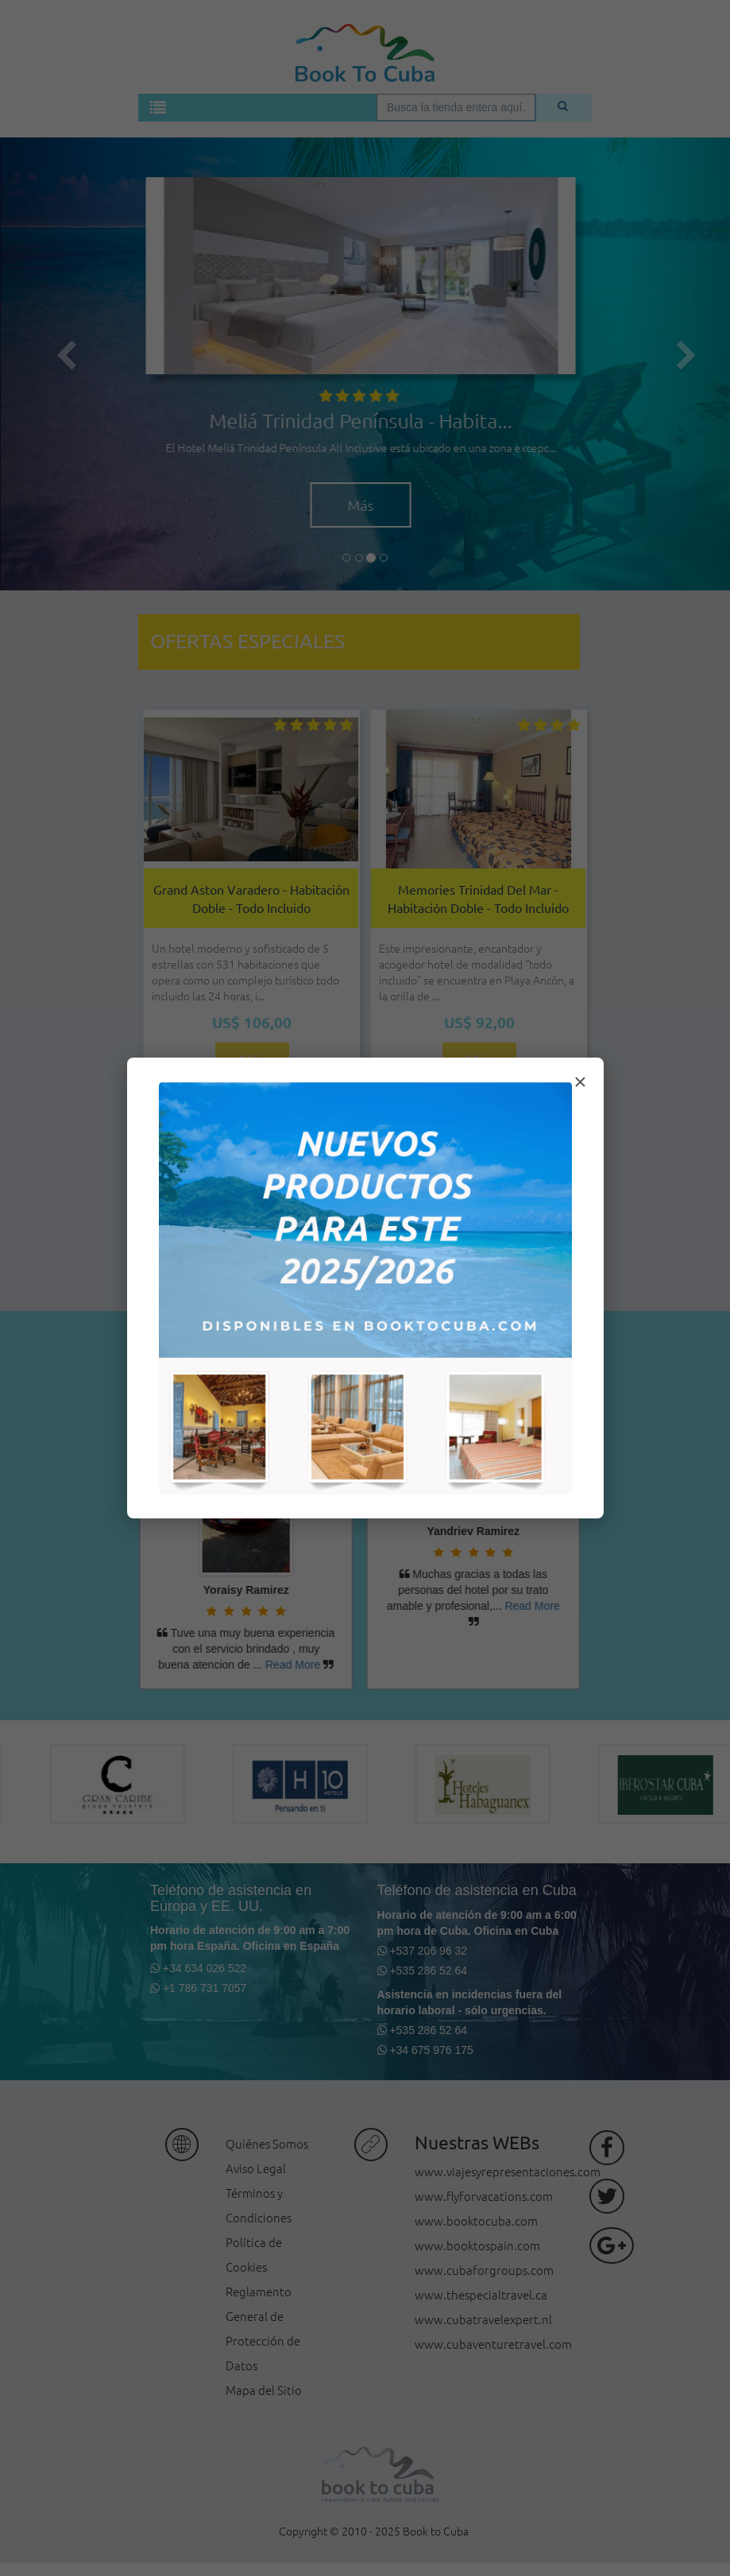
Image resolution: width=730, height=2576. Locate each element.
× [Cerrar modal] (580, 1081)
